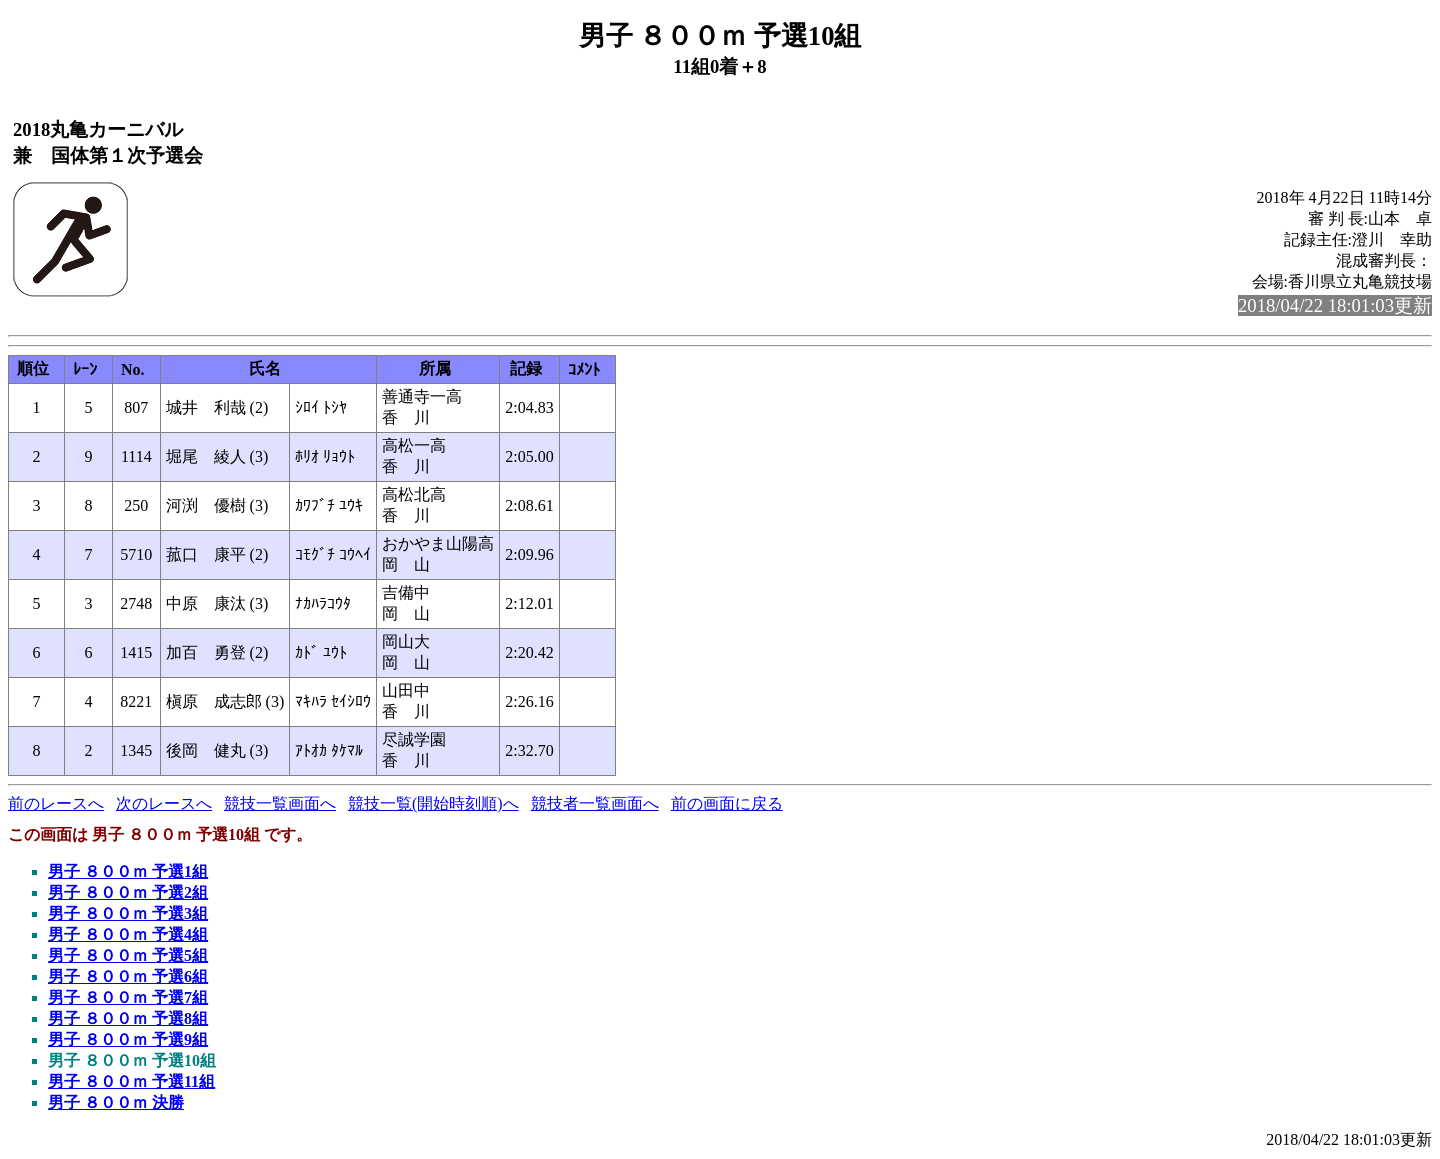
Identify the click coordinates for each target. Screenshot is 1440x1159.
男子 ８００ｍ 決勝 (116, 1102)
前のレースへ (56, 803)
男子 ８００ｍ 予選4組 (128, 934)
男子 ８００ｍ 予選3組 (128, 913)
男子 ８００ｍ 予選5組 (128, 955)
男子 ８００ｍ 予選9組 (128, 1039)
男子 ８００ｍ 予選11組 (131, 1081)
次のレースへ (164, 803)
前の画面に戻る (727, 803)
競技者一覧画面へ (595, 803)
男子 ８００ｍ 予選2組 (128, 892)
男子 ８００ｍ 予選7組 (128, 997)
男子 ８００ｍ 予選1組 (128, 871)
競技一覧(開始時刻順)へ (433, 803)
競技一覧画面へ (280, 803)
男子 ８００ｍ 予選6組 (128, 976)
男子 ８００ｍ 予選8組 (128, 1018)
